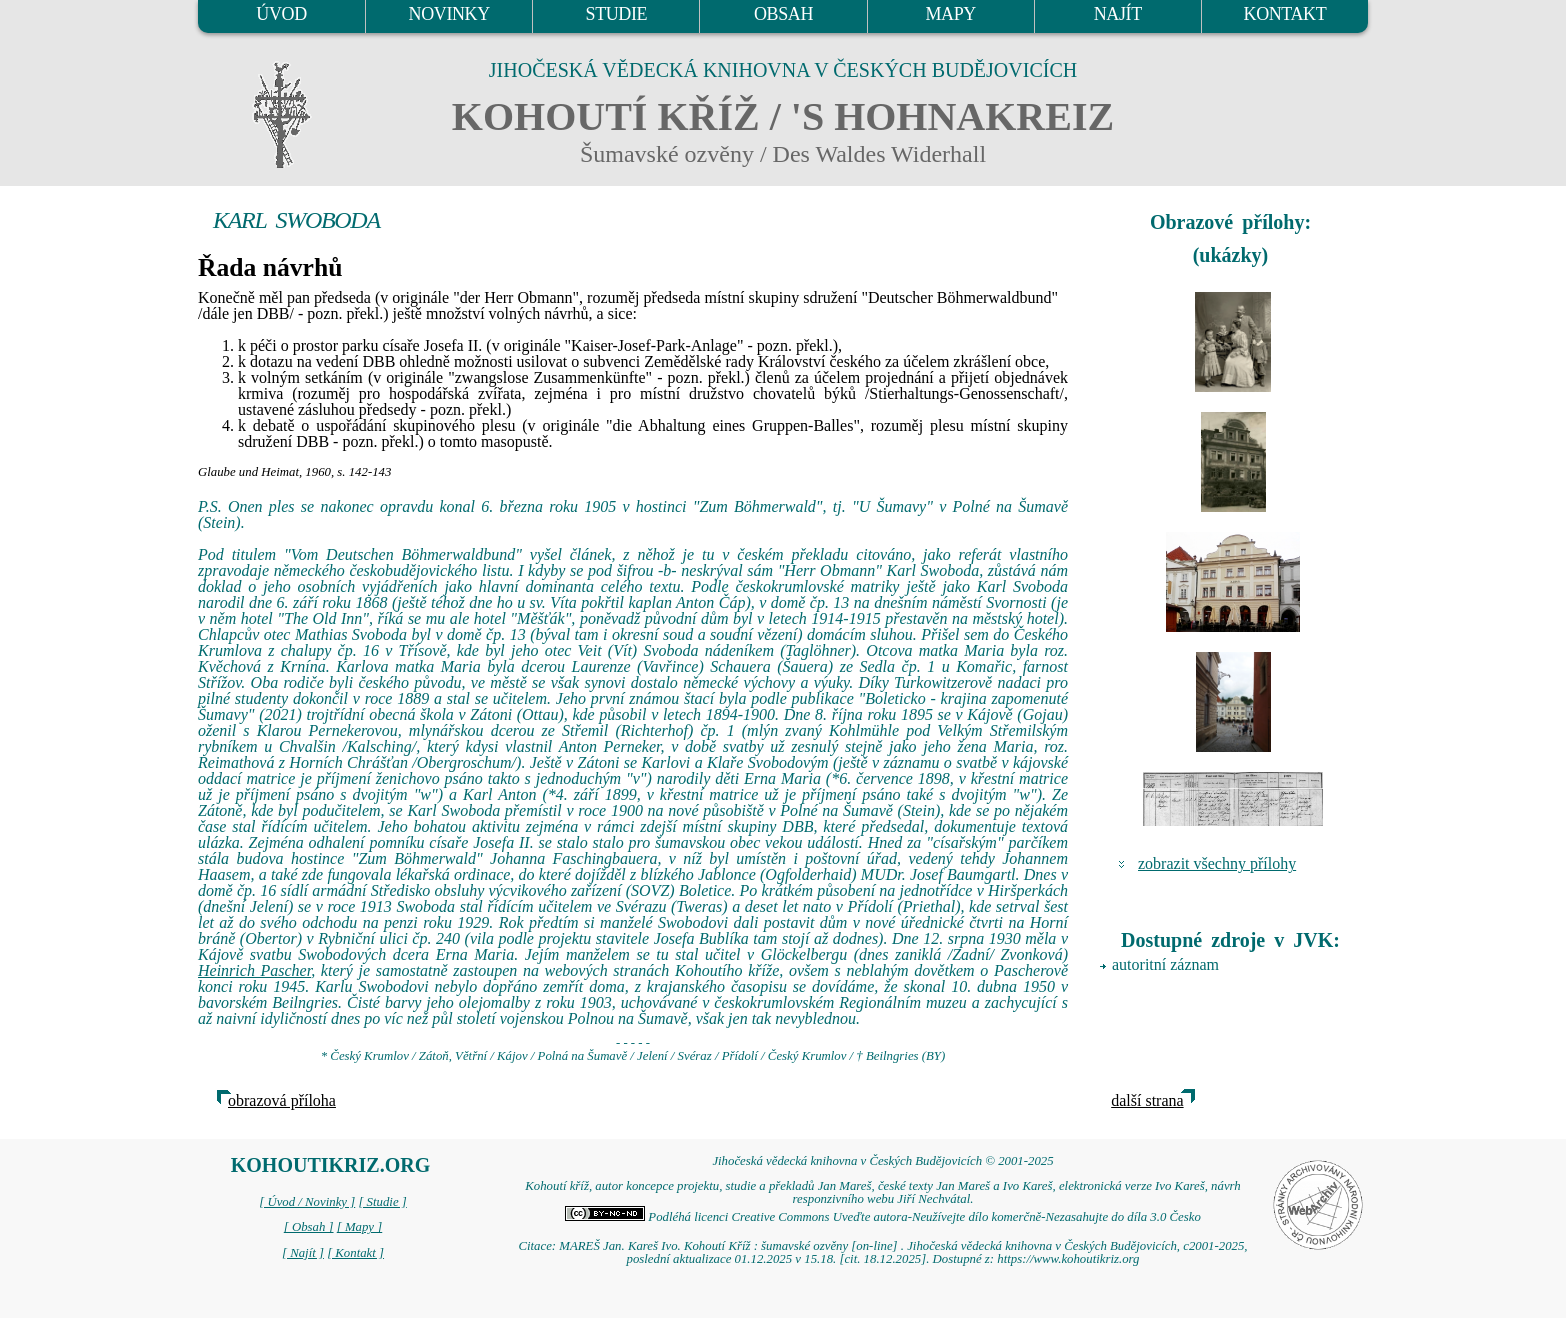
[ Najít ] (303, 1253)
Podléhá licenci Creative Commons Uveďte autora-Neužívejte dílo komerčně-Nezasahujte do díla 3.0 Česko (883, 1217)
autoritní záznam (1165, 964)
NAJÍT (1118, 14)
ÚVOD (281, 14)
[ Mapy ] (360, 1227)
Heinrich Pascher (254, 970)
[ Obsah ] (309, 1227)
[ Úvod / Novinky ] (307, 1202)
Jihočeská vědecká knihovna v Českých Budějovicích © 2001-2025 (882, 1161)
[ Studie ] (382, 1202)
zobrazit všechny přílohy (1217, 863)
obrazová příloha (282, 1100)
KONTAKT (1285, 14)
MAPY (950, 14)
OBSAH (783, 14)
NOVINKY (449, 14)
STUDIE (617, 14)
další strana (1147, 1100)
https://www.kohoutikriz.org (1068, 1259)
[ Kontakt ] (355, 1253)
